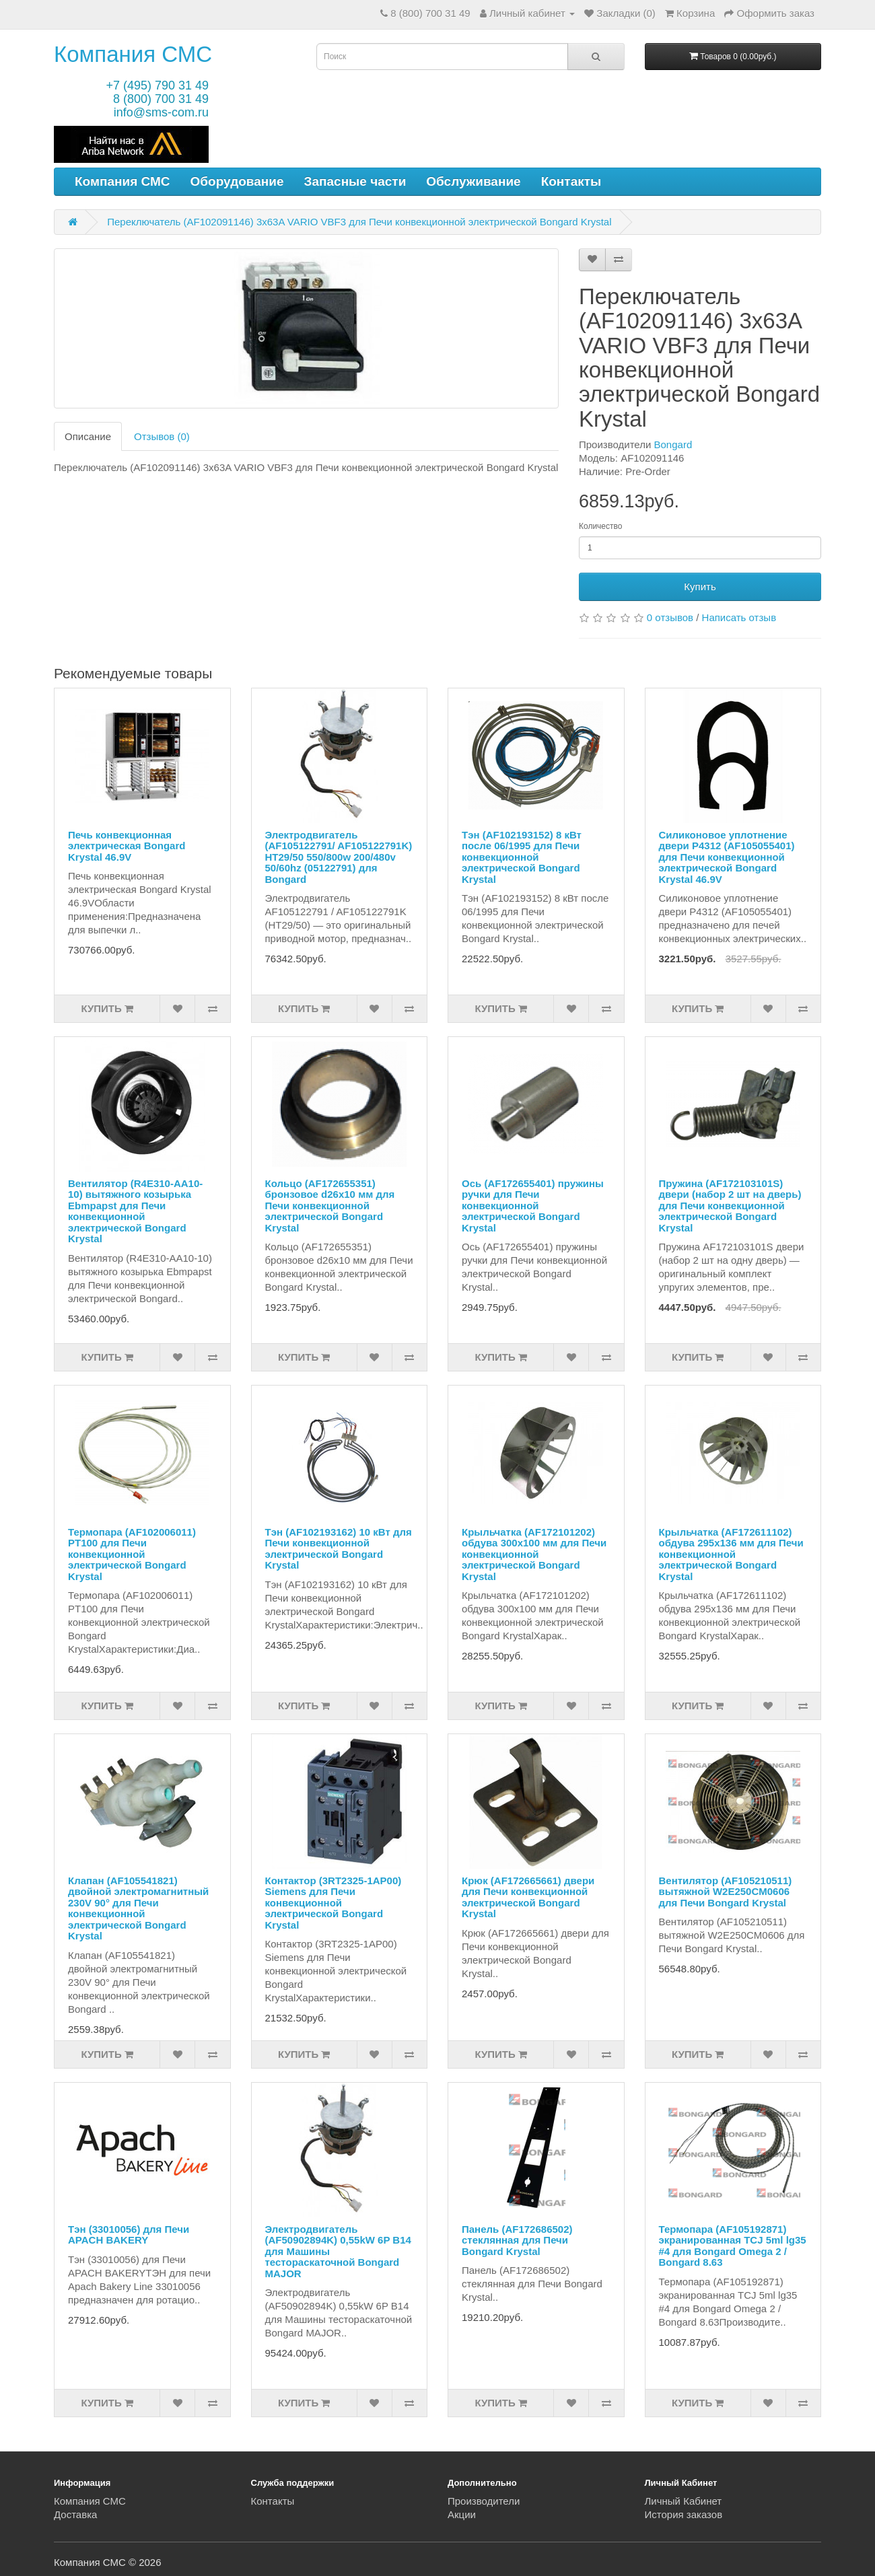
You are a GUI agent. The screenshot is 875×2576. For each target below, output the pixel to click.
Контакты (571, 181)
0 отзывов (670, 617)
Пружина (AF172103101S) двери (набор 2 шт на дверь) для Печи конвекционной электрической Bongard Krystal (730, 1205)
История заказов (684, 2514)
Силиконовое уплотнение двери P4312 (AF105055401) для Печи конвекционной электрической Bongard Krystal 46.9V (727, 857)
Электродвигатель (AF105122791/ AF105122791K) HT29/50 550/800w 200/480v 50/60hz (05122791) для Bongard (339, 857)
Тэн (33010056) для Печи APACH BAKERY (128, 2234)
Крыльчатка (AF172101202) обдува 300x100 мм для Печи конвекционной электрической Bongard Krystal (534, 1554)
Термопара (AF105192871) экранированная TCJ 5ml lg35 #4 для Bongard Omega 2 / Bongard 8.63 (732, 2245)
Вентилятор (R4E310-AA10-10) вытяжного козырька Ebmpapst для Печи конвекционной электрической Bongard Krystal (135, 1211)
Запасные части (355, 181)
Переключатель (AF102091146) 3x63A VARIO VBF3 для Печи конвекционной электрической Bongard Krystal (359, 221)
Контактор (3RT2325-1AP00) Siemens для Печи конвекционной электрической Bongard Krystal (333, 1903)
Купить (699, 586)
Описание (88, 436)
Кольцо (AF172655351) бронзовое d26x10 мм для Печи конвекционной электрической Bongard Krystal (330, 1205)
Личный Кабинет (683, 2501)
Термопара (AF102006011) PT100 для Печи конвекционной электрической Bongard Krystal (132, 1554)
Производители (484, 2501)
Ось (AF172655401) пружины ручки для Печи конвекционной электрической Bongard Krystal (533, 1205)
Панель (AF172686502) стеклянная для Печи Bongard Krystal (517, 2240)
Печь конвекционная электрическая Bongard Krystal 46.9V (126, 846)
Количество (600, 526)
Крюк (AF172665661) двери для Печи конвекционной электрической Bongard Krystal (528, 1897)
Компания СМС (133, 54)
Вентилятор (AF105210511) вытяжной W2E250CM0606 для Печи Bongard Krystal (725, 1891)
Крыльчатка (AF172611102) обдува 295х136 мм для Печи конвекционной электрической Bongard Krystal (731, 1554)
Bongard (673, 444)
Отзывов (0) (162, 436)
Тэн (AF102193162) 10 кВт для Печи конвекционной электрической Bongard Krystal (338, 1548)
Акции (462, 2514)
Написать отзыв (739, 617)
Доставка (75, 2514)
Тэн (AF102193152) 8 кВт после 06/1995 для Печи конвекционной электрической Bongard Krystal (522, 857)
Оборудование (237, 181)
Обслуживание (473, 181)
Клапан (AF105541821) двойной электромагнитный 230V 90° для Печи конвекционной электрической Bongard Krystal (138, 1908)
